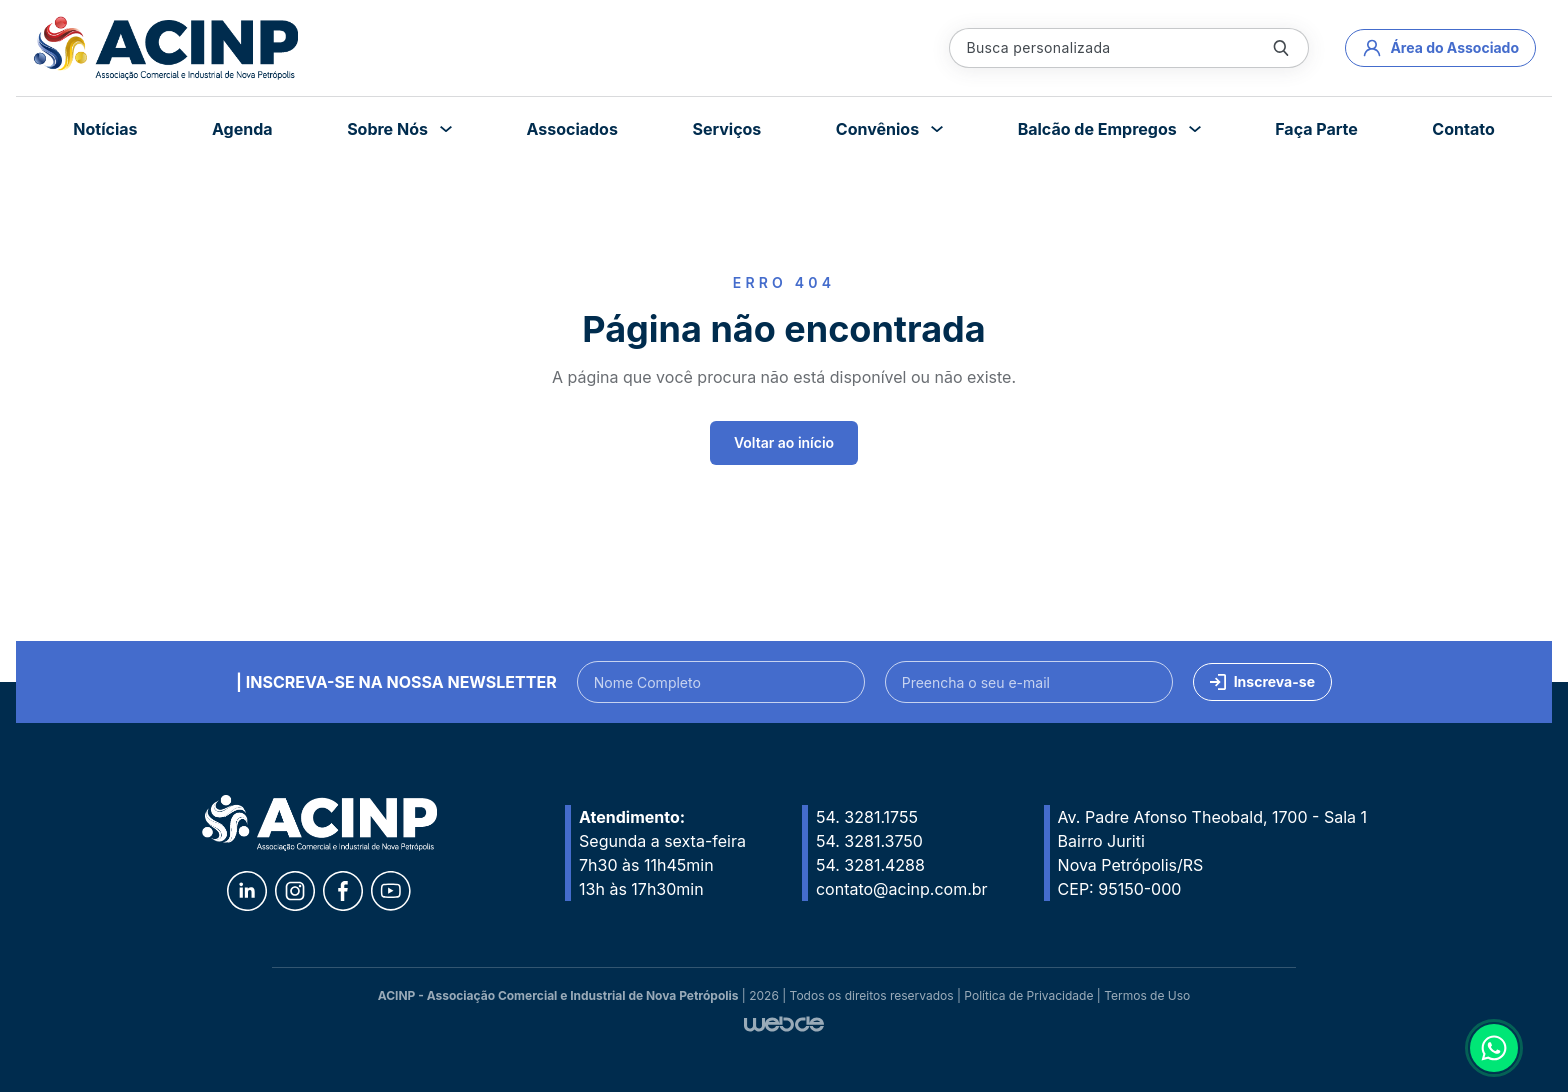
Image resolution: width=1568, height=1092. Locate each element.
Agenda (242, 129)
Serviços (726, 129)
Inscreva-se (1262, 681)
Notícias (105, 129)
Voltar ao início (784, 442)
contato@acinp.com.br (902, 889)
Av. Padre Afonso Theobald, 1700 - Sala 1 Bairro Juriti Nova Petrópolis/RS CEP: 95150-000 (1212, 853)
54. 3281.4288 (870, 865)
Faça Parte (1316, 129)
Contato (1463, 129)
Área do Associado (1440, 48)
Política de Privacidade (1028, 995)
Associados (571, 129)
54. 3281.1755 (867, 817)
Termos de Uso (1147, 995)
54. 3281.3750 (869, 841)
